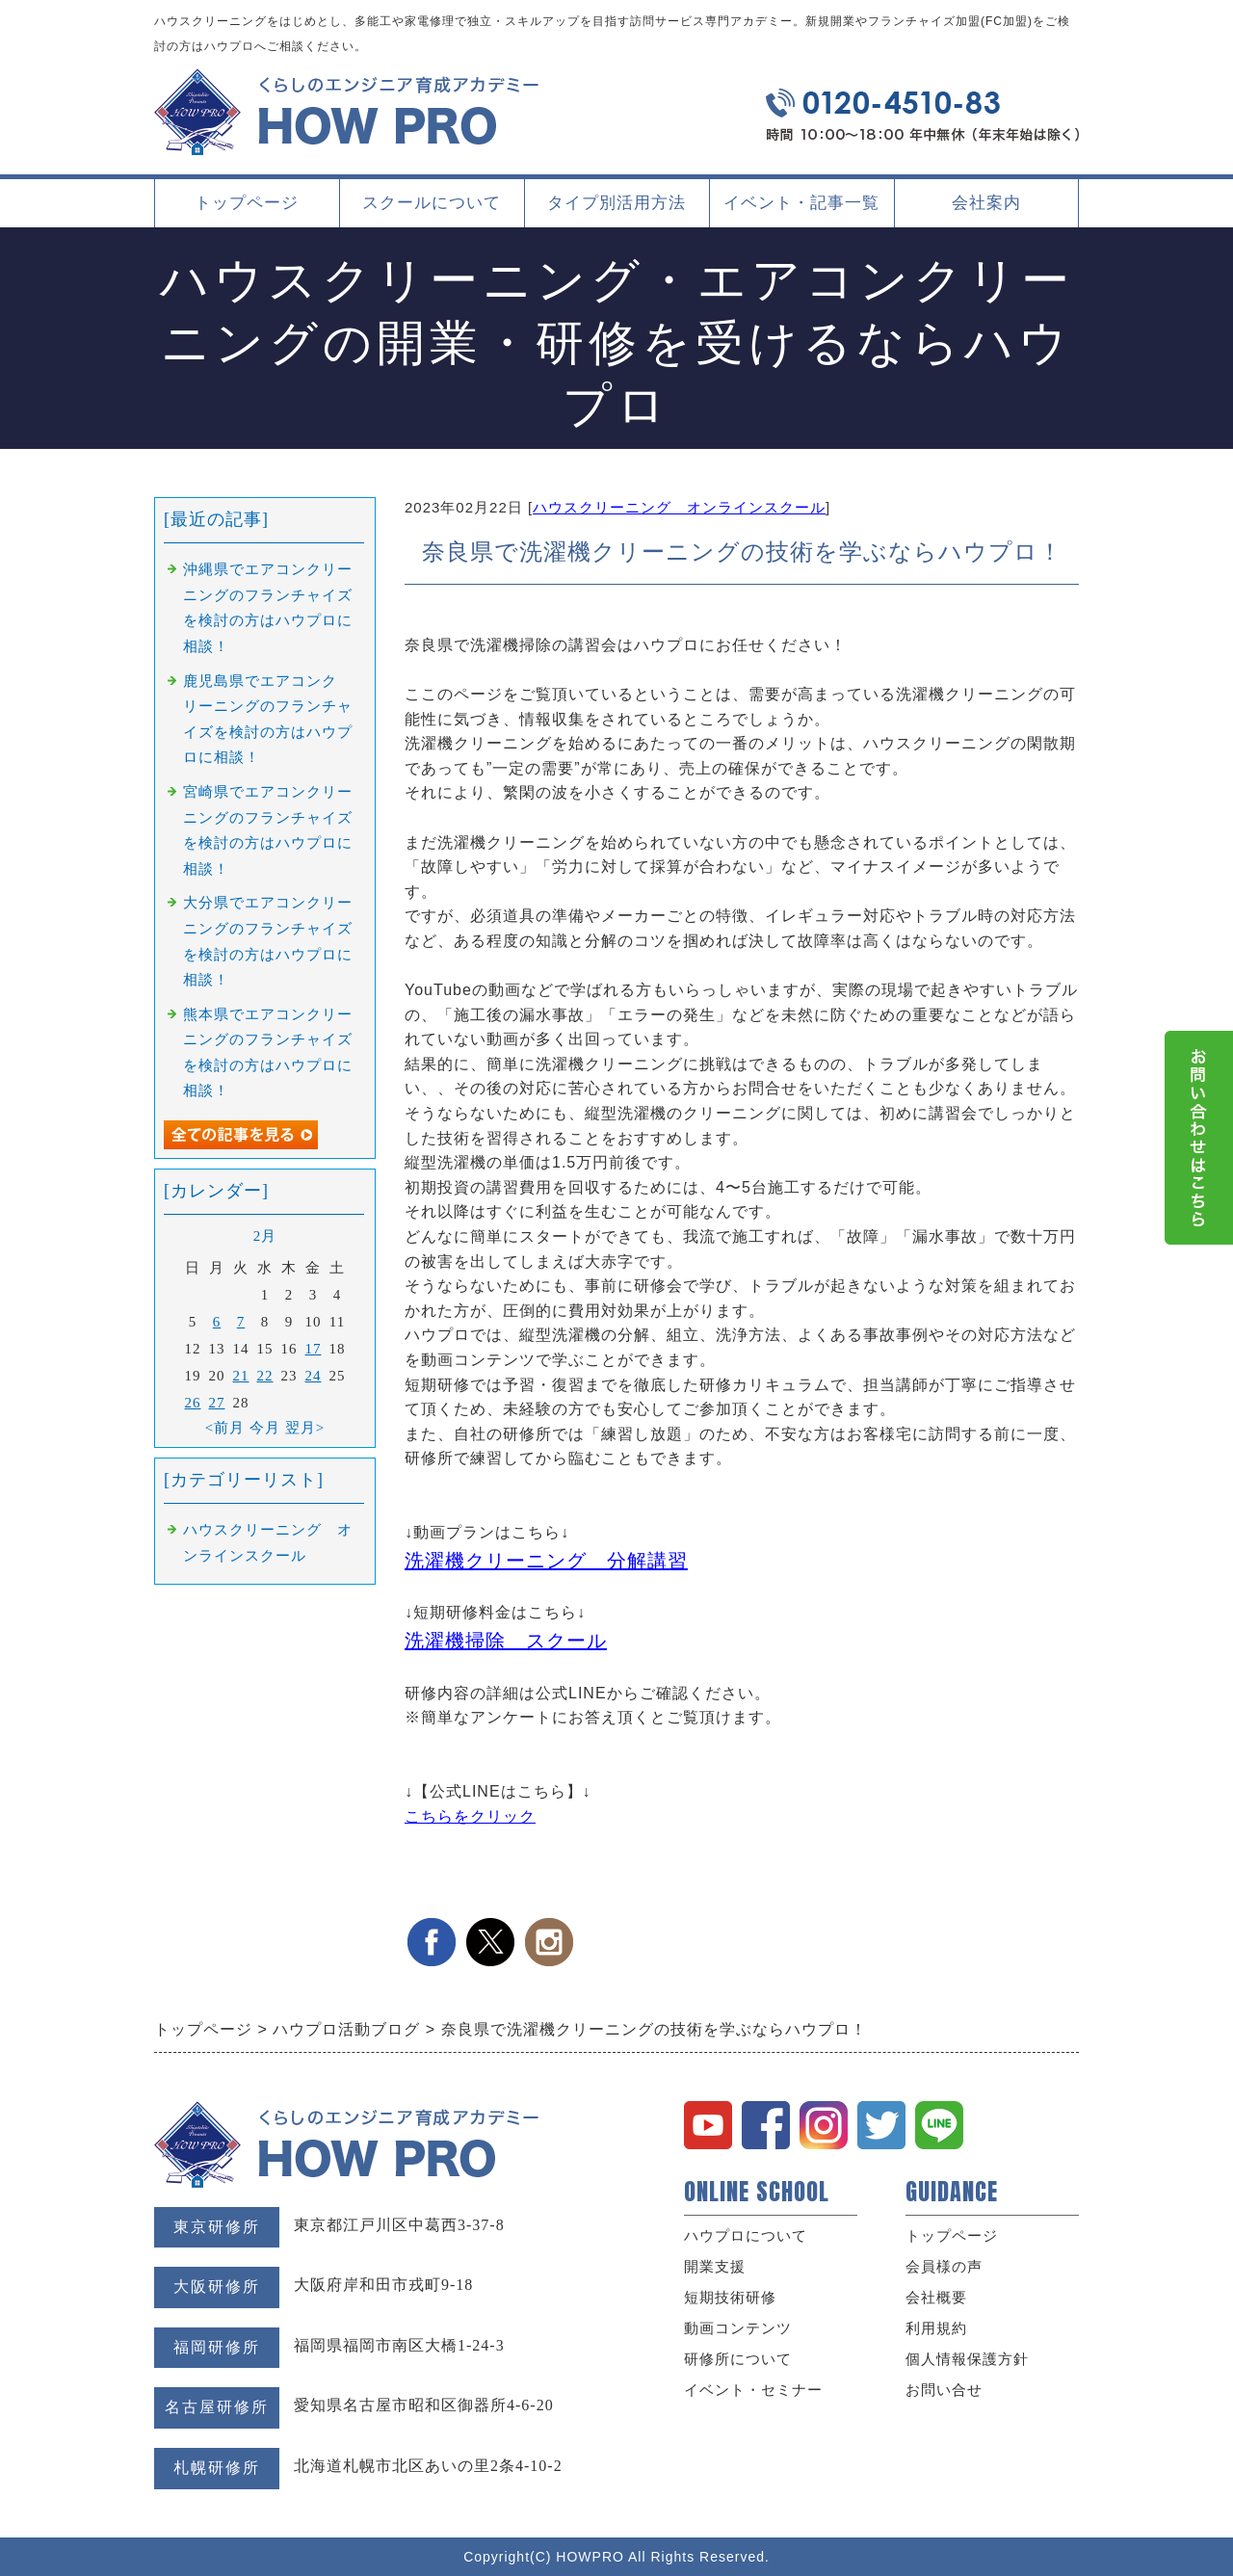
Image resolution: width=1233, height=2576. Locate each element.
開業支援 (715, 2266)
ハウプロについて (745, 2236)
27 (217, 1402)
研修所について (738, 2359)
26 (193, 1402)
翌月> (305, 1427)
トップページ (247, 203)
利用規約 (936, 2328)
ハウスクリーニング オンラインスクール (679, 507)
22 (265, 1375)
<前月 (225, 1427)
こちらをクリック (470, 1816)
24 (313, 1375)
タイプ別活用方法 (616, 210)
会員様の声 (944, 2266)
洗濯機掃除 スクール (506, 1640)
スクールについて (431, 210)
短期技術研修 (730, 2297)
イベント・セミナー (753, 2390)
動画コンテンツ (738, 2328)
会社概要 (936, 2297)
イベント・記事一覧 (801, 203)
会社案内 (986, 210)
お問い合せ (944, 2390)
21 (241, 1375)
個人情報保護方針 (967, 2359)
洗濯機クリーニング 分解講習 (546, 1560)
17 (313, 1348)
